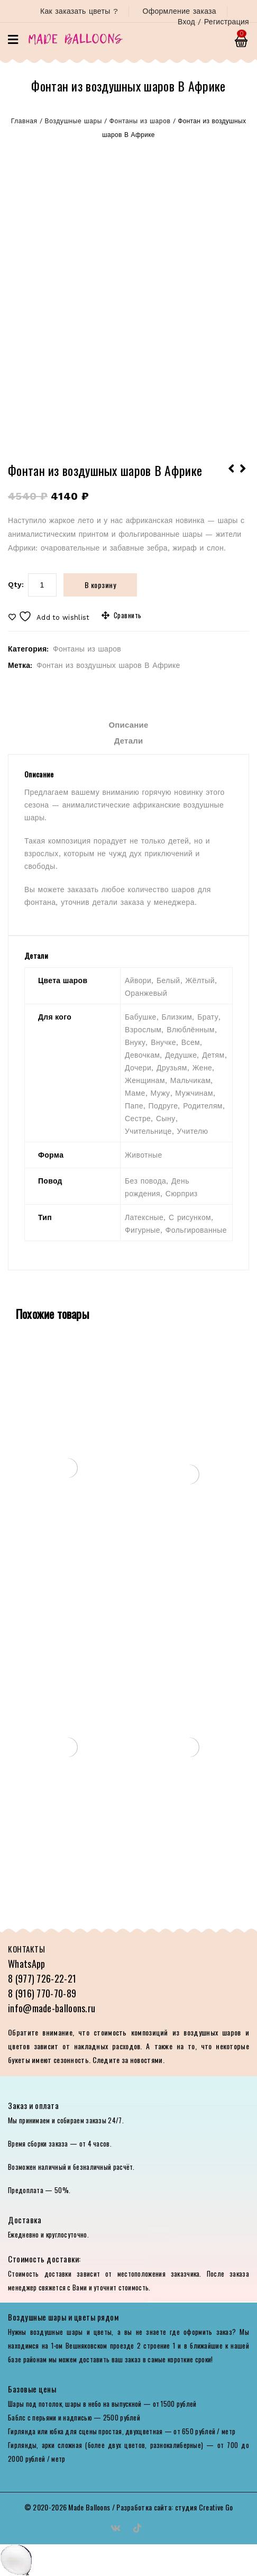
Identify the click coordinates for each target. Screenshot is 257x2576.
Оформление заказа (179, 11)
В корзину (100, 584)
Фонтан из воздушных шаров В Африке (108, 665)
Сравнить (128, 615)
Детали (128, 741)
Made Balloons (89, 2507)
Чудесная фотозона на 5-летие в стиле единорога (243, 475)
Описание (128, 725)
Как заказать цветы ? (79, 11)
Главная (24, 121)
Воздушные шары (73, 121)
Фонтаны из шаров (140, 121)
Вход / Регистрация (213, 21)
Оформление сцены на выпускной (231, 475)
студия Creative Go (204, 2507)
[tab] (128, 725)
